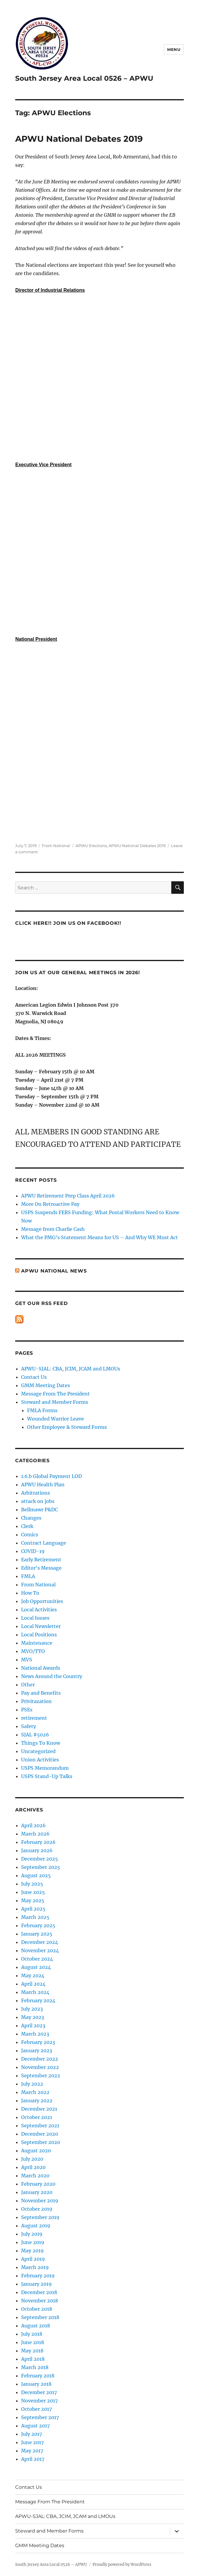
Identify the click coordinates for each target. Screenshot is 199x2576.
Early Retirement (41, 1560)
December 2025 (39, 1859)
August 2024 (36, 1967)
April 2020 (33, 2167)
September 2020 (40, 2142)
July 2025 (32, 1884)
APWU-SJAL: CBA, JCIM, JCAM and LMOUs (70, 1369)
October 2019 (36, 2209)
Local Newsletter (41, 1626)
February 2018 (37, 2376)
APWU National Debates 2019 (79, 139)
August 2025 (36, 1875)
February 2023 (38, 2042)
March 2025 (35, 1917)
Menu (173, 49)
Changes (31, 1518)
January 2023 (36, 2050)
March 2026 (35, 1834)
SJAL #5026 (35, 1735)
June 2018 (32, 2342)
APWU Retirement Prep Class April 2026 (68, 1196)
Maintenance (36, 1643)
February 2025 (38, 1925)
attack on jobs (37, 1501)
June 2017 (32, 2442)
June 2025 (33, 1892)
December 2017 (39, 2392)
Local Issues (35, 1618)
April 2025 (33, 1909)
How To (30, 1593)
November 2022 (40, 2067)
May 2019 (32, 2251)
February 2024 (38, 2000)
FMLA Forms (42, 1410)
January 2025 (36, 1934)
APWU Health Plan (43, 1484)
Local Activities (39, 1610)
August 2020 (36, 2151)
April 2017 (32, 2459)
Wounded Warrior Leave (55, 1419)
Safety (28, 1726)
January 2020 (36, 2192)
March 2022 (35, 2092)
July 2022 (32, 2084)
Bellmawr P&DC (39, 1509)
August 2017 (35, 2426)
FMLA (28, 1576)
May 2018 (32, 2351)
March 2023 (35, 2034)
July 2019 (32, 2234)
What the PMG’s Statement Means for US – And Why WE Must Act (99, 1237)
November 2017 (39, 2401)
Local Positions (39, 1635)
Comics (29, 1535)
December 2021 (39, 2109)
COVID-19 (33, 1551)
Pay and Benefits (41, 1693)
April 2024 (33, 1984)
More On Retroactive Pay (50, 1204)
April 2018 (33, 2359)
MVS (26, 1660)
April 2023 (33, 2025)
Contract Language (43, 1543)
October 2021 (36, 2117)
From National (56, 845)
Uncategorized (38, 1751)
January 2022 (36, 2100)
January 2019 (36, 2284)
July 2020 (32, 2159)
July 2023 (32, 2009)
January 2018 (36, 2384)
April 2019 (33, 2259)
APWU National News (54, 1271)
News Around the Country (51, 1676)
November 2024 (40, 1950)
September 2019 (40, 2217)
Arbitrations (35, 1493)
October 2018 (36, 2309)
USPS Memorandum (45, 1768)
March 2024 (35, 1992)
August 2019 (35, 2226)
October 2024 (37, 1959)
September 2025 (40, 1867)
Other (28, 1685)
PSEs (26, 1710)
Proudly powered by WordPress (122, 2564)
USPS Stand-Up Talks (46, 1776)
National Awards (40, 1668)
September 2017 (40, 2417)
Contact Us (34, 1377)
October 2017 (36, 2409)
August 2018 (35, 2326)
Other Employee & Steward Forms (67, 1427)
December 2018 (39, 2292)
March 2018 (34, 2367)
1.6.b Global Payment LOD (51, 1476)
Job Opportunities (42, 1601)
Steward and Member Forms (54, 1402)
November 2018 (39, 2301)
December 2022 (39, 2059)
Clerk (27, 1526)
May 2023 (32, 2017)
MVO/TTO (33, 1651)
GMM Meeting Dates (45, 1385)
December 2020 (39, 2134)
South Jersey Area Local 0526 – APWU (84, 78)
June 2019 (32, 2242)
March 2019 (35, 2267)
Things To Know (40, 1743)
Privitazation (36, 1701)
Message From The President (55, 1394)
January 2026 (37, 1850)
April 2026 (33, 1825)
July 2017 (31, 2434)
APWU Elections (91, 845)
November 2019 (39, 2201)
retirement (34, 1718)
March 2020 (35, 2176)
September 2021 (40, 2126)
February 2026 (38, 1842)
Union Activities (40, 1760)
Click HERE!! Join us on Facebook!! (68, 923)
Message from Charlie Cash (53, 1229)
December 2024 (39, 1942)
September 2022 (40, 2075)
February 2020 (38, 2184)
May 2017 (32, 2451)
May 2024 (32, 1975)
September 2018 (40, 2317)
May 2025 (32, 1900)
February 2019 (38, 2276)
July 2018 (31, 2334)
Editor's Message (41, 1568)
